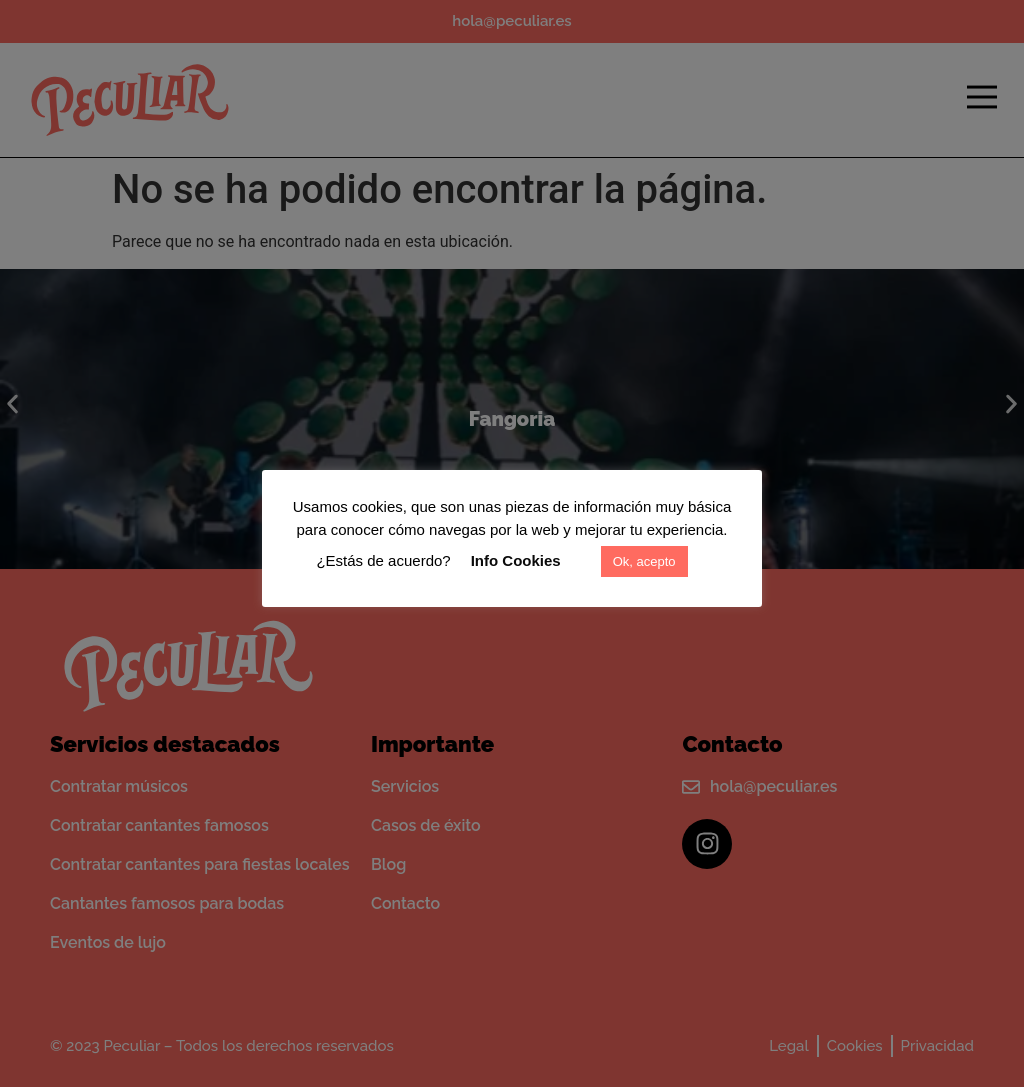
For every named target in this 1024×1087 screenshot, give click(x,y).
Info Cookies (516, 560)
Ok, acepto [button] (644, 561)
